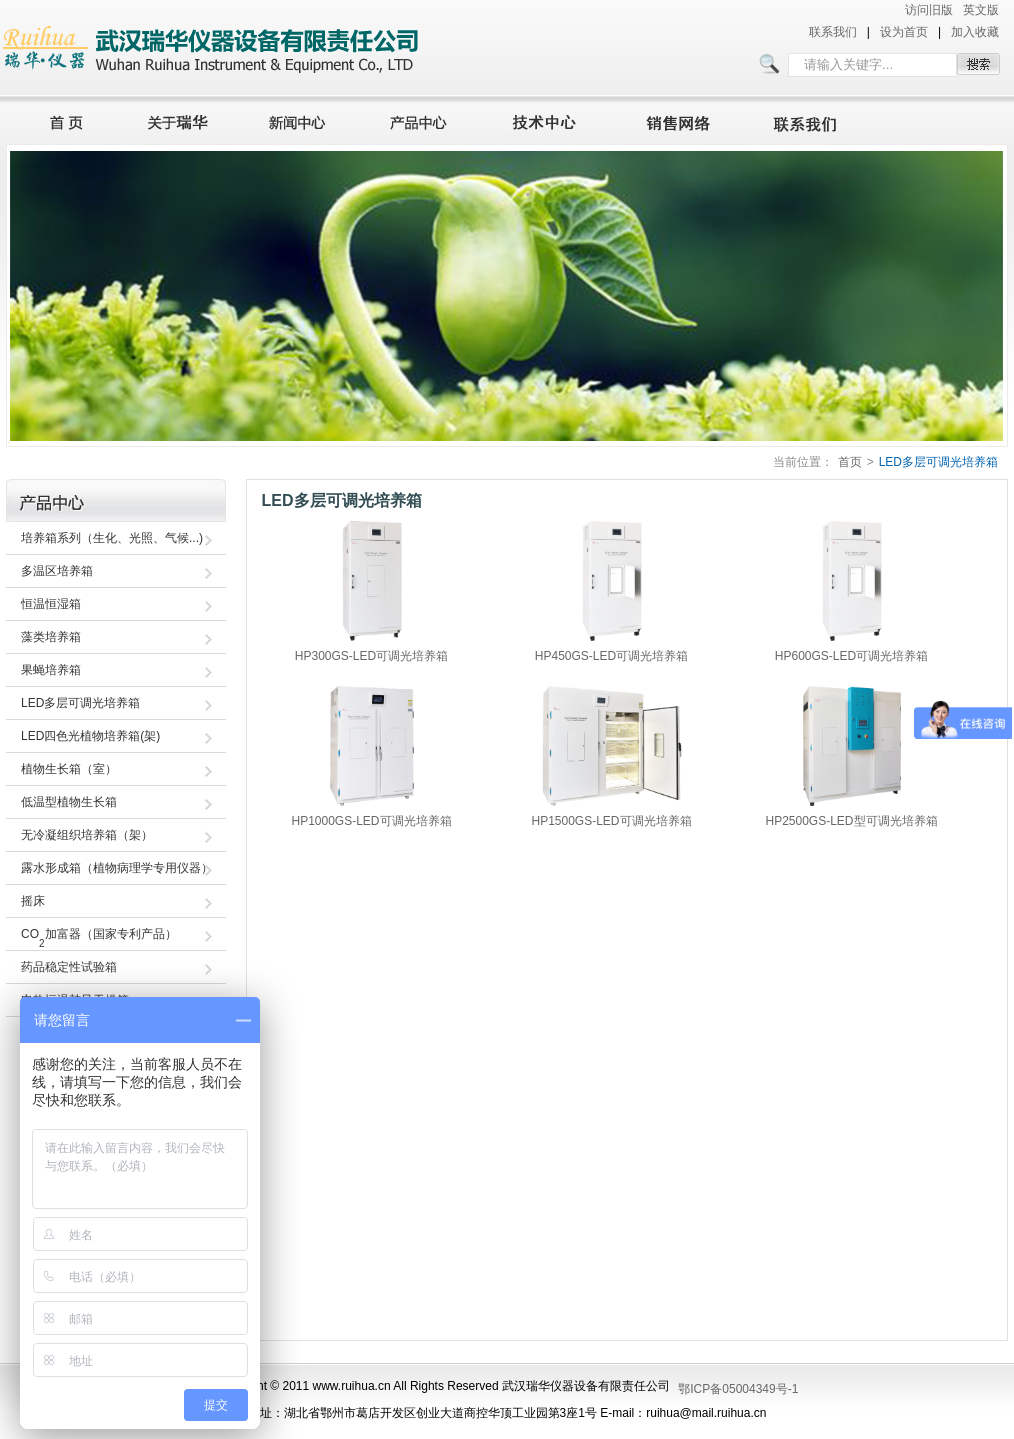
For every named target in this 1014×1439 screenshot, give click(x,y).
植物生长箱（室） (69, 769)
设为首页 (904, 32)
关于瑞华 (178, 120)
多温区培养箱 (57, 571)
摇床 (33, 901)
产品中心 (424, 120)
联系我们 (833, 32)
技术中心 (553, 120)
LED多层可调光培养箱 (938, 462)
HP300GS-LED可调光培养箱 (371, 656)
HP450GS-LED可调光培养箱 (611, 656)
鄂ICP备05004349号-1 (738, 1389)
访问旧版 (929, 10)
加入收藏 (975, 32)
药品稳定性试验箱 (69, 967)
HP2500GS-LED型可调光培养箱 (851, 821)
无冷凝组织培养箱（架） (87, 835)
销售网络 (682, 120)
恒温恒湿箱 (51, 604)
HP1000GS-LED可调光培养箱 (371, 821)
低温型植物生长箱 (69, 802)
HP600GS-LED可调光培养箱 (851, 656)
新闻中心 (300, 120)
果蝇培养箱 (51, 670)
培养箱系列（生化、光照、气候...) (112, 538)
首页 (61, 120)
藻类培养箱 (51, 637)
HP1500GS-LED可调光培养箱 (611, 821)
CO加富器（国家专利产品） (99, 938)
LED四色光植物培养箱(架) (90, 736)
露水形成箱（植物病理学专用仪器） (117, 868)
